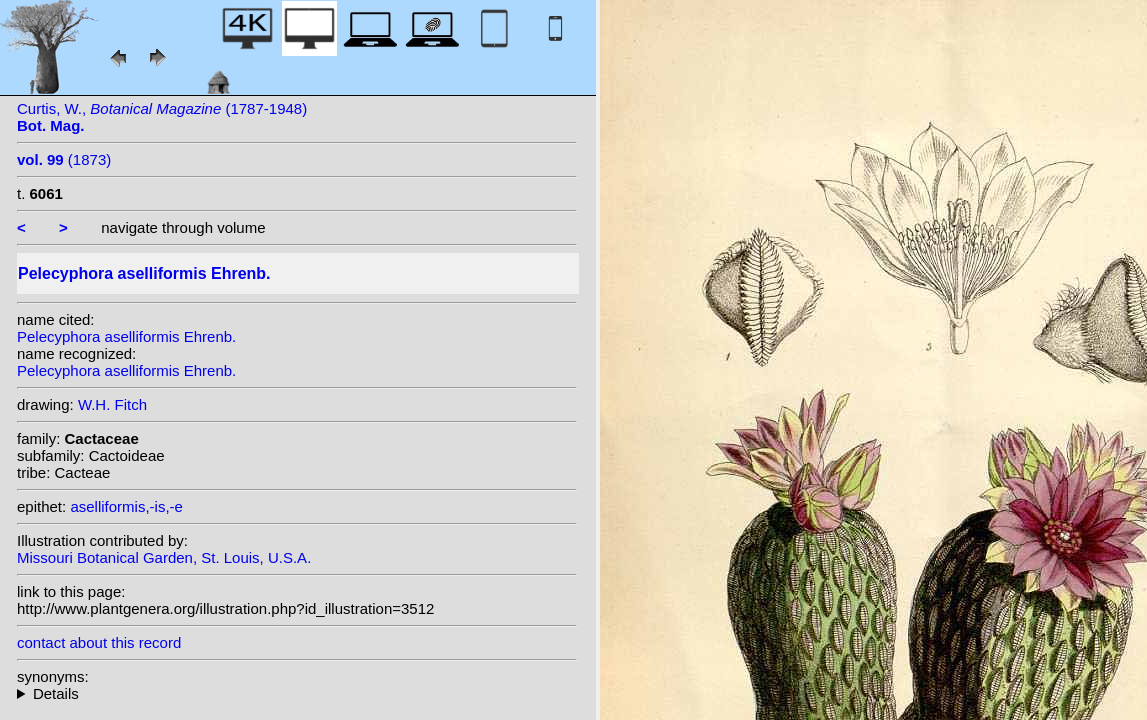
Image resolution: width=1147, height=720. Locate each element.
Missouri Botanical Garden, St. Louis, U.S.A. (164, 557)
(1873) (64, 159)
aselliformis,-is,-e (126, 506)
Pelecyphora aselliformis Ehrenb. (126, 336)
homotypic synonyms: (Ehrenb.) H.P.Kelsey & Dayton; (297, 693)
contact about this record (99, 642)
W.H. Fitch (112, 404)
